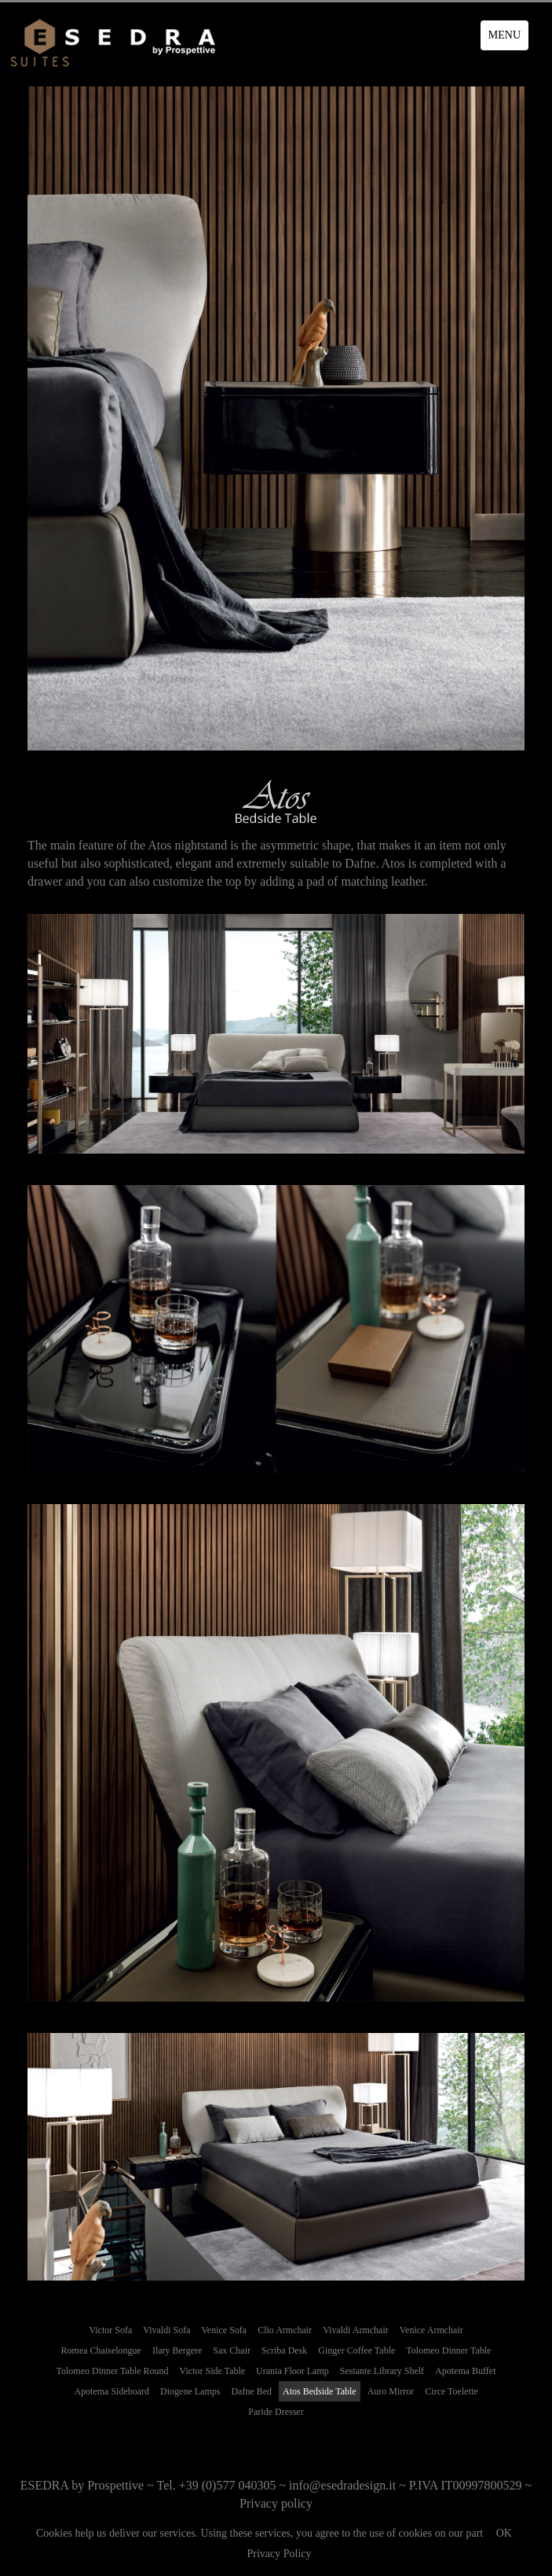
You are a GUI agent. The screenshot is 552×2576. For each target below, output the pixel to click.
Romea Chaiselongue (101, 2350)
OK (504, 2533)
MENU (504, 35)
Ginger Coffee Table (356, 2350)
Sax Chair (231, 2350)
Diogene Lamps (190, 2391)
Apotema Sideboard (111, 2391)
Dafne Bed (251, 2391)
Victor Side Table (213, 2370)
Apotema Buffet (465, 2370)
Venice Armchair (431, 2330)
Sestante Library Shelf (382, 2370)
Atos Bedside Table (319, 2391)
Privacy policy (276, 2503)
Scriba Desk (284, 2350)
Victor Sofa (110, 2330)
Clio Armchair (285, 2330)
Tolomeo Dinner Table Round (112, 2370)
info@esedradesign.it (342, 2485)
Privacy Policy (279, 2553)
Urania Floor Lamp (292, 2370)
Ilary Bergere (177, 2350)
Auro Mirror (391, 2391)
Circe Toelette (451, 2391)
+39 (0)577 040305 (227, 2485)
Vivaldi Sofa (166, 2330)
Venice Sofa (224, 2330)
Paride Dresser (275, 2411)
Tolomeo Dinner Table (448, 2350)
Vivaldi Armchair (356, 2330)
